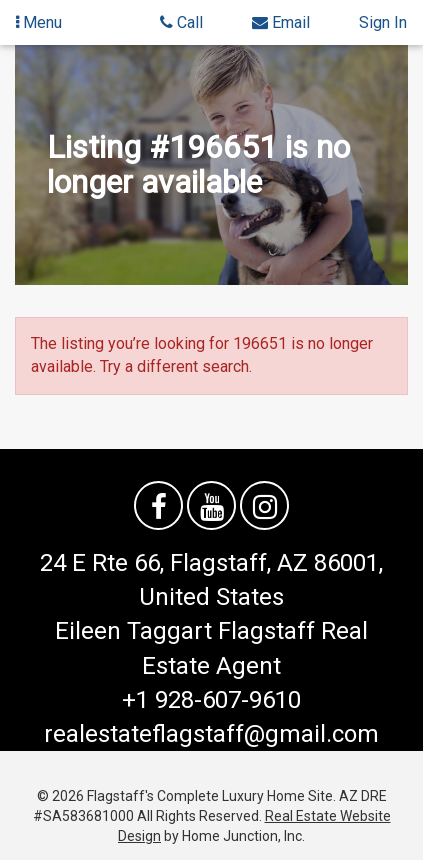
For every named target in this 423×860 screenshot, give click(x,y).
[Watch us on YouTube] (211, 505)
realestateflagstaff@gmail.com (211, 734)
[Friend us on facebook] (158, 505)
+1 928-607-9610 (211, 700)
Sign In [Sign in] (383, 22)
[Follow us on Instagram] (264, 505)
